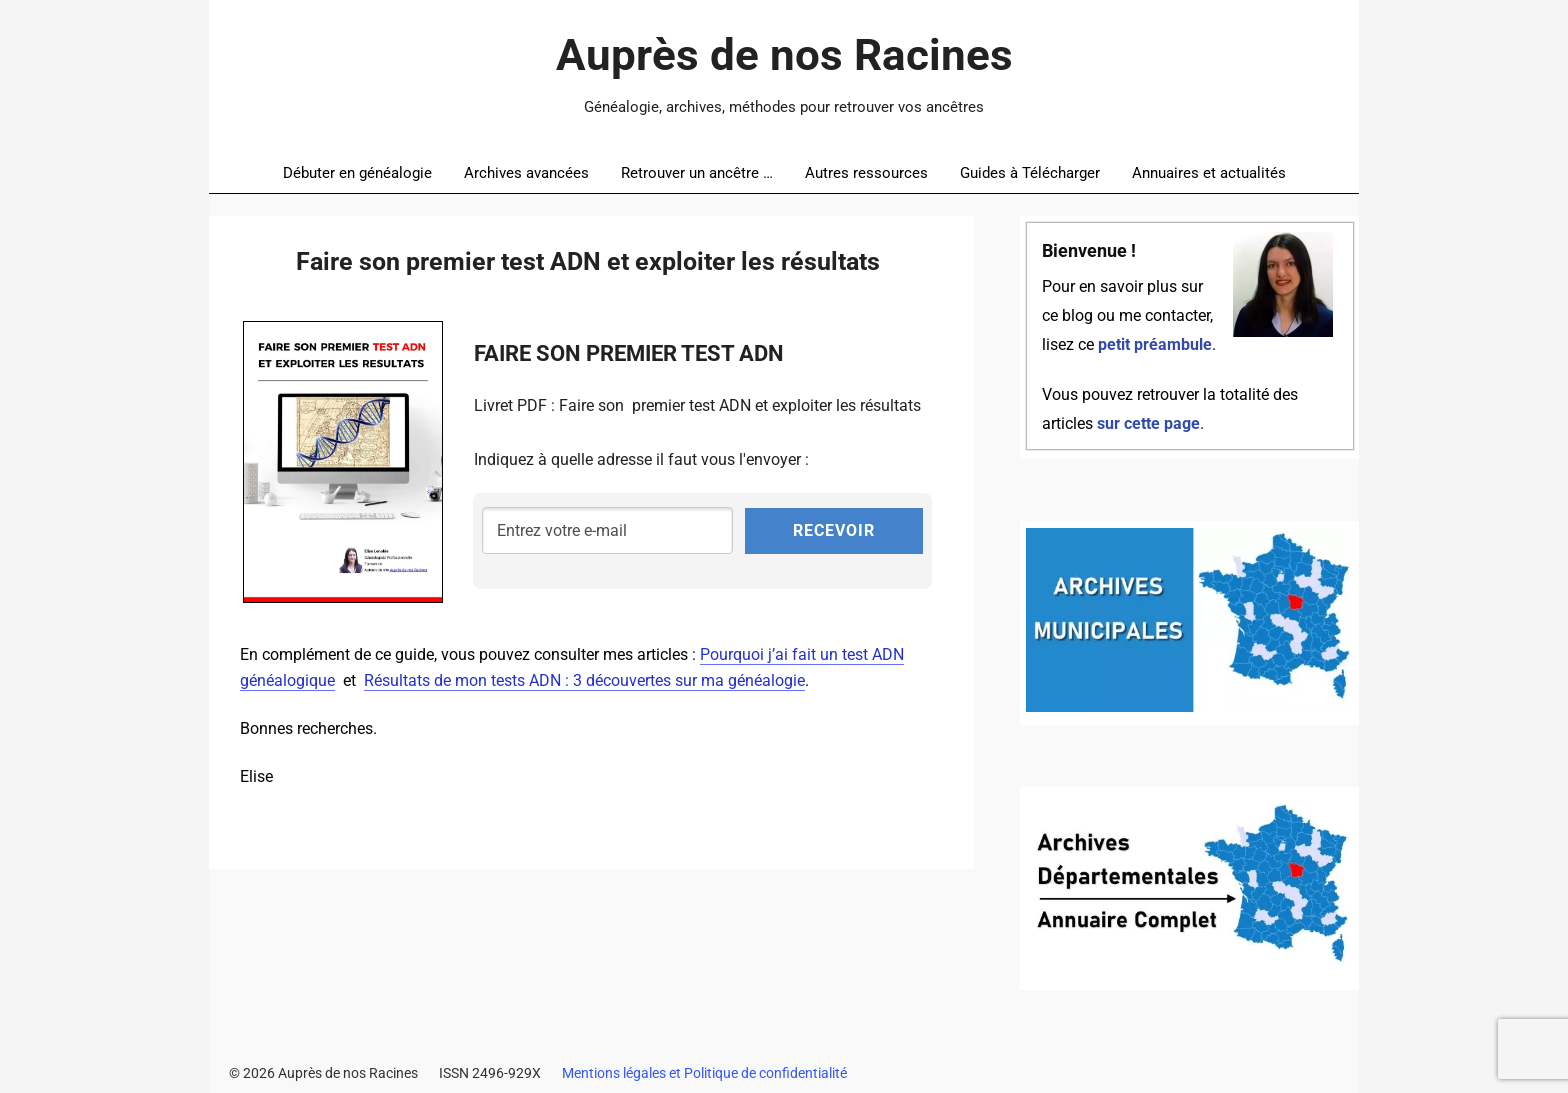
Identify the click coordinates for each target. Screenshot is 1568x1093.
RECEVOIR (834, 530)
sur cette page (1148, 424)
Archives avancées (526, 173)
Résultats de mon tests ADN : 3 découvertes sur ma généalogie (584, 680)
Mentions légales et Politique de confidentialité (704, 1073)
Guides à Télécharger (1030, 173)
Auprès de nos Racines (784, 55)
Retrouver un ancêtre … (697, 173)
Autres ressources (866, 173)
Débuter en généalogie (357, 173)
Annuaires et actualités (1209, 173)
